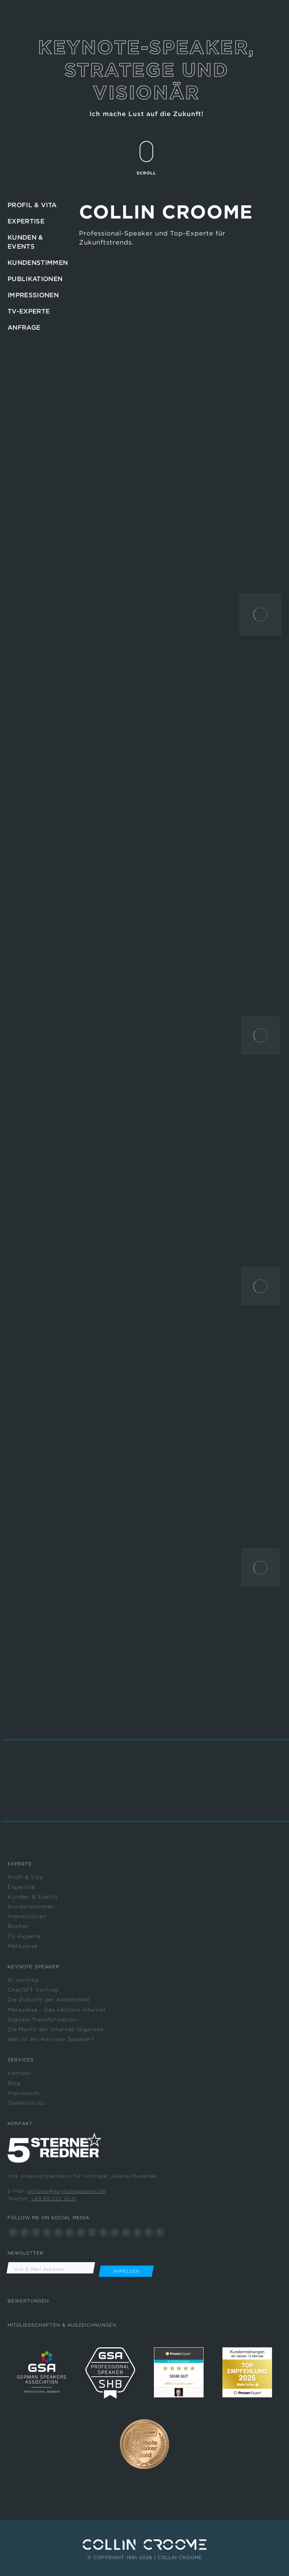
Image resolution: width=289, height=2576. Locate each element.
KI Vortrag (23, 1980)
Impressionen (27, 1916)
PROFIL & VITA (32, 205)
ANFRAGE (24, 327)
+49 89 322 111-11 (53, 2198)
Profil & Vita (25, 1877)
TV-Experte (24, 1936)
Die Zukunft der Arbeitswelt (49, 2000)
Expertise (21, 1887)
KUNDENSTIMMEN (38, 262)
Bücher (18, 1926)
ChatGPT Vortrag (33, 1990)
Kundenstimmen (31, 1906)
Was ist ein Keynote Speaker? (51, 2039)
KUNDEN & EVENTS (25, 242)
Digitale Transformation (42, 2019)
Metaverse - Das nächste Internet (57, 2010)
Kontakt (19, 2073)
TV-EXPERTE (29, 311)
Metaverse (23, 1946)
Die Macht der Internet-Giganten (56, 2029)
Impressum (24, 2093)
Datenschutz (26, 2103)
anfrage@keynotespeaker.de (66, 2191)
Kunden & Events (33, 1897)
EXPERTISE (26, 221)
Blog (14, 2083)
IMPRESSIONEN (33, 295)
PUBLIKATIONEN (35, 279)
